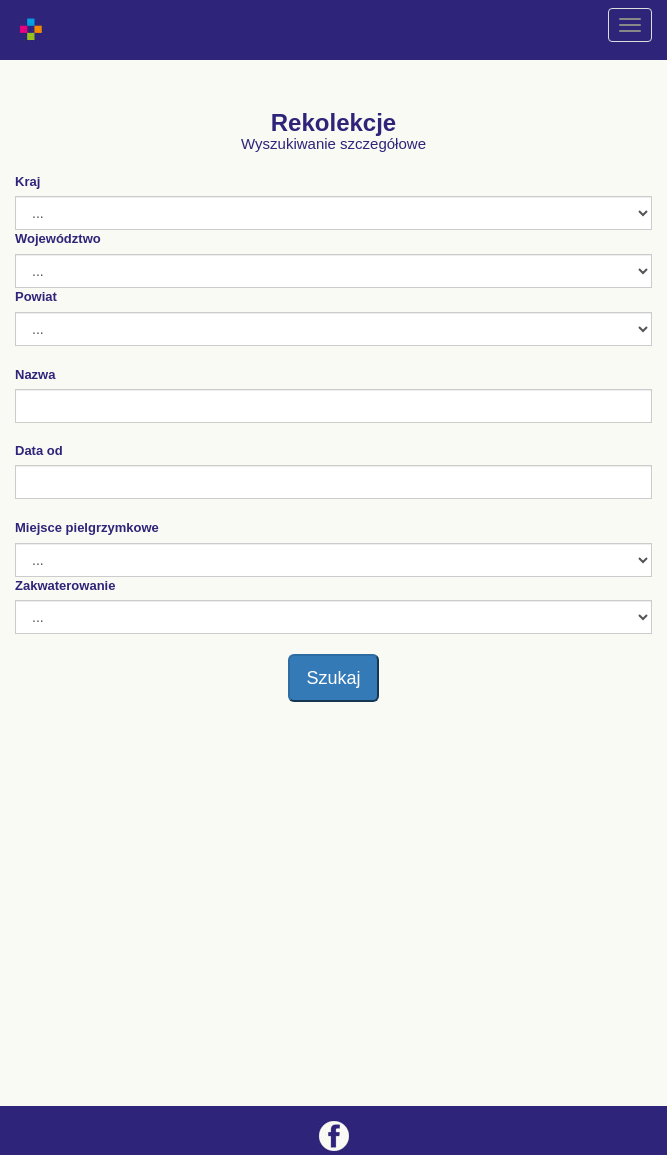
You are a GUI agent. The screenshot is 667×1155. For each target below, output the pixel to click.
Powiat (36, 296)
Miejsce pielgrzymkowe (87, 527)
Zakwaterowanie (65, 585)
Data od (39, 450)
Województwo (58, 238)
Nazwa (35, 374)
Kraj (27, 181)
